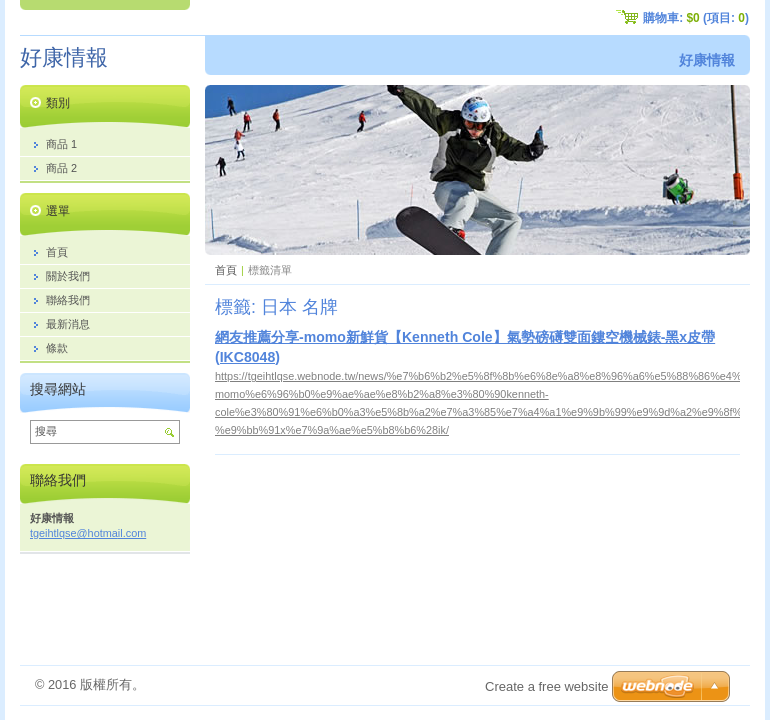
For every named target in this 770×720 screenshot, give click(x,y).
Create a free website (547, 686)
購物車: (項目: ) (696, 18)
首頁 (226, 270)
